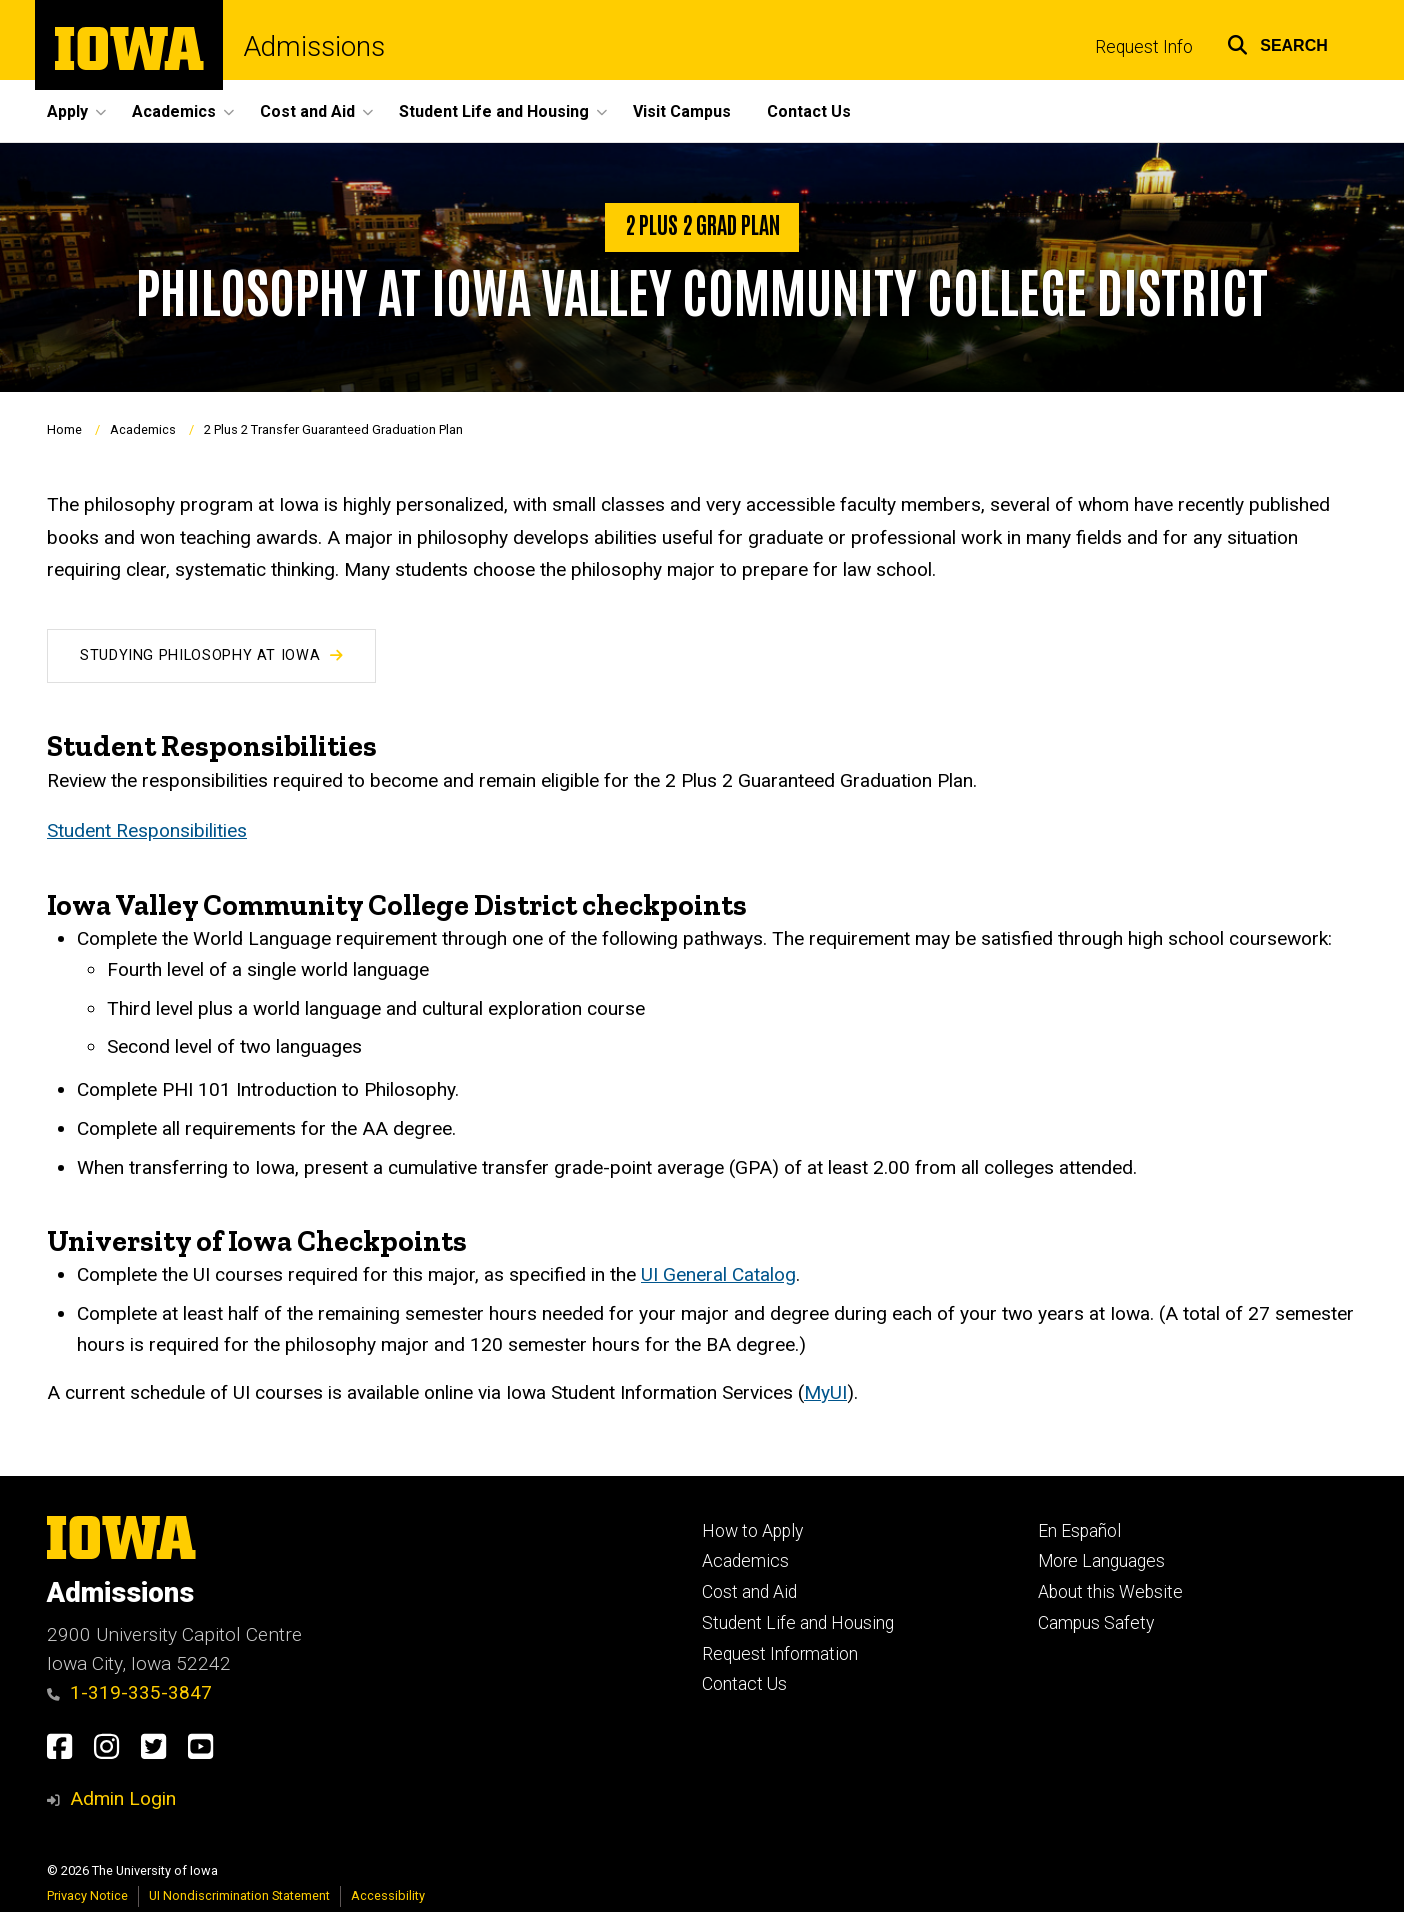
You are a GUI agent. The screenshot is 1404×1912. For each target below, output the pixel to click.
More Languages (1101, 1561)
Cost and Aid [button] (307, 111)
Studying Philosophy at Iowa (211, 655)
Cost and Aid (749, 1592)
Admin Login (123, 1798)
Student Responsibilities (147, 830)
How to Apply (752, 1531)
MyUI (825, 1392)
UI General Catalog (718, 1274)
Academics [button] (174, 111)
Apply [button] (67, 111)
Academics (143, 430)
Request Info (1144, 47)
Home (64, 430)
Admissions (314, 47)
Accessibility (388, 1895)
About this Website (1110, 1592)
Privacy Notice (87, 1895)
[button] (1277, 42)
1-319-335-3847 (129, 1692)
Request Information (780, 1654)
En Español (1079, 1531)
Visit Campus (682, 111)
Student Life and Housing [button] (494, 111)
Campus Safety (1096, 1623)
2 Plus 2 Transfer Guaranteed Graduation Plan (333, 430)
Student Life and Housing (798, 1623)
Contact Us (809, 111)
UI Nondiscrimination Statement (239, 1895)
